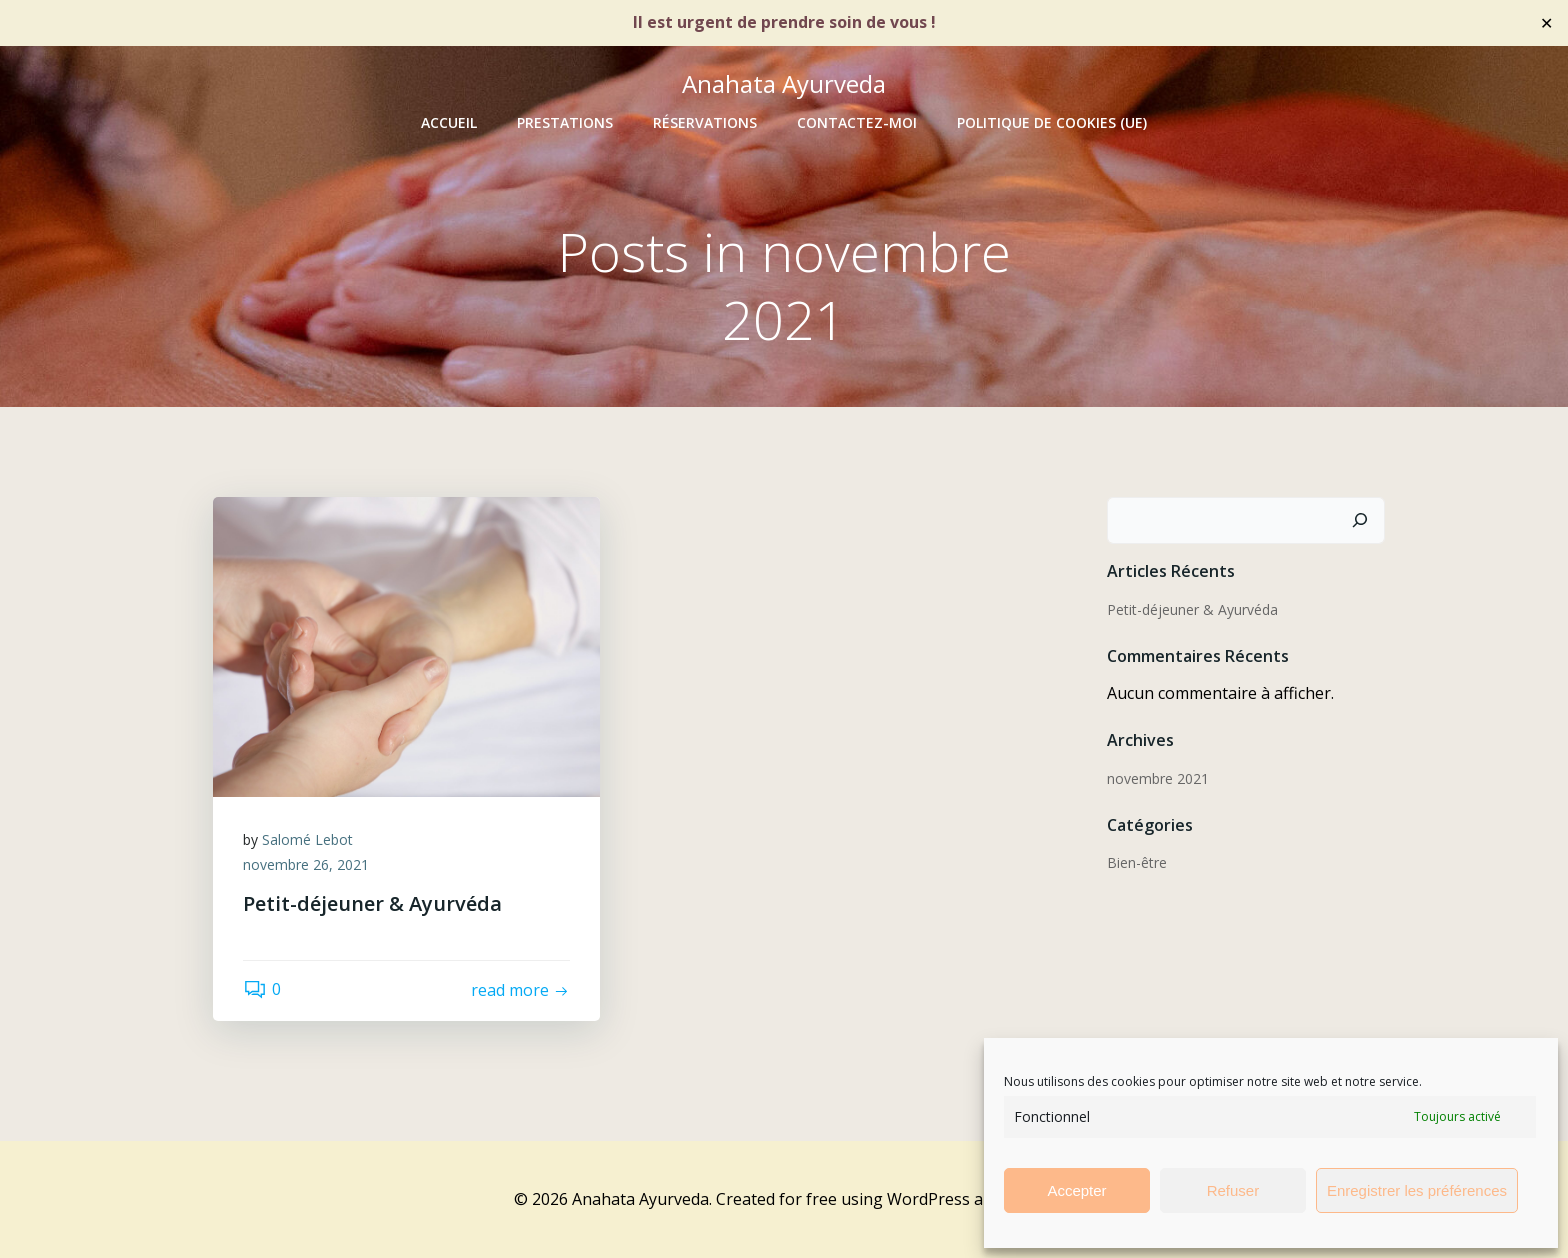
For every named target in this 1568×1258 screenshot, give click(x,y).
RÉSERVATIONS (705, 122)
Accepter (1076, 1190)
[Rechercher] (1360, 521)
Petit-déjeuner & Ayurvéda (1192, 609)
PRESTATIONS (565, 122)
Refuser (1233, 1190)
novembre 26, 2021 (306, 864)
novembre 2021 (1158, 778)
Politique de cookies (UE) (1052, 122)
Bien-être (1137, 862)
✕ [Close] (1546, 22)
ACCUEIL (449, 122)
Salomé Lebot (307, 839)
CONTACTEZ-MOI (857, 122)
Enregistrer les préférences (1417, 1190)
